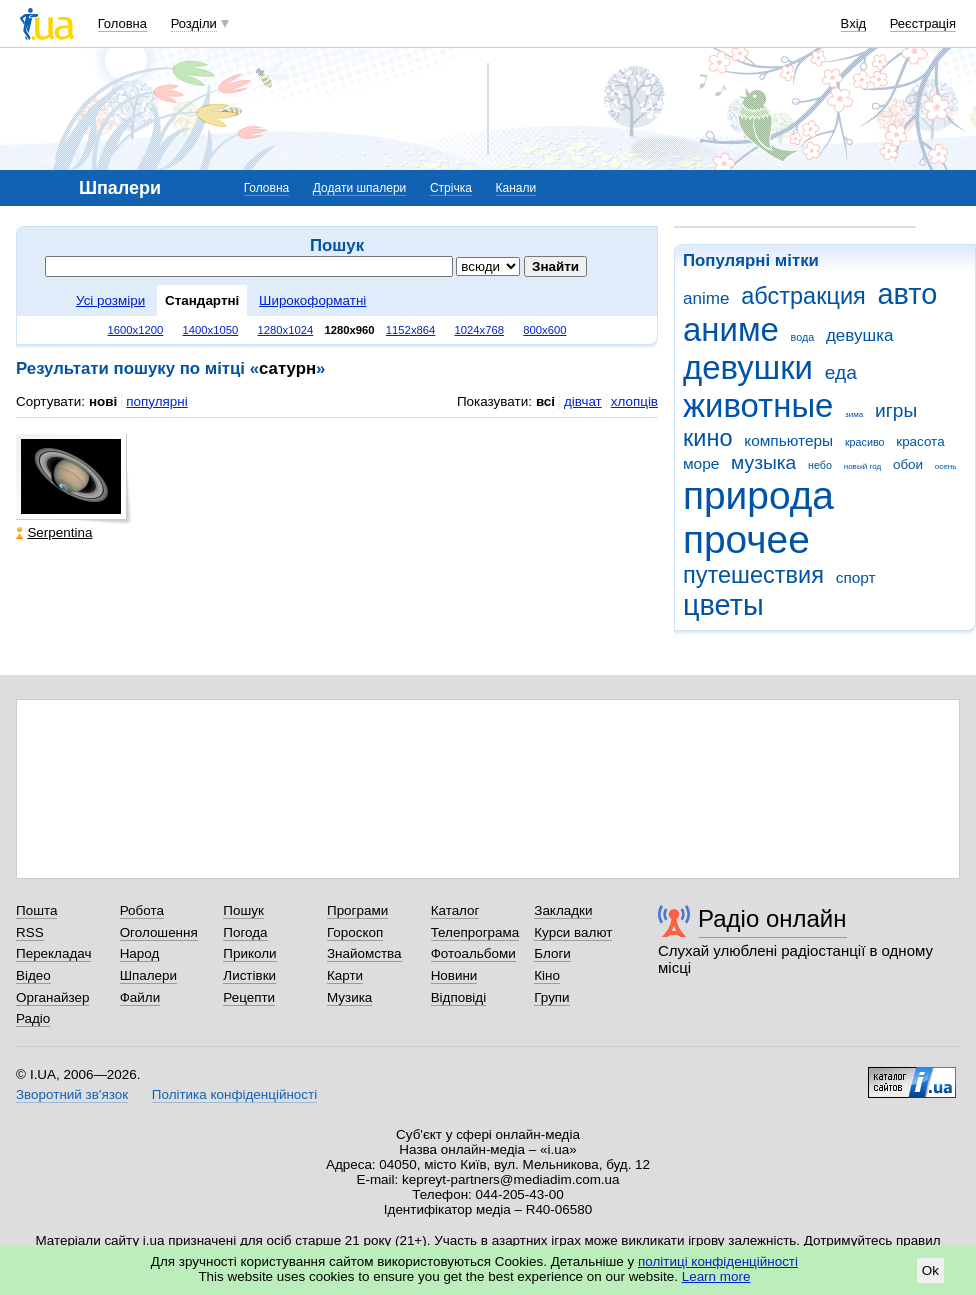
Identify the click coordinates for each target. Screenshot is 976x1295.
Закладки (563, 910)
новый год (862, 466)
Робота (142, 910)
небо (820, 465)
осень (946, 466)
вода (803, 337)
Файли (140, 997)
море (701, 463)
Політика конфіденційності (234, 1094)
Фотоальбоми (473, 953)
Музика (349, 997)
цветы (723, 605)
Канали (516, 188)
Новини (454, 975)
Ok (930, 1270)
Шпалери (148, 975)
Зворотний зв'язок (72, 1094)
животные (758, 405)
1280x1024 (285, 330)
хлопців (634, 401)
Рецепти (249, 997)
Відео (33, 975)
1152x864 (411, 330)
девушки (748, 367)
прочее (746, 539)
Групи (551, 997)
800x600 (544, 330)
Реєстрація (923, 23)
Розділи (194, 23)
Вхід (854, 23)
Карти (345, 975)
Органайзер (52, 997)
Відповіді (459, 997)
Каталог (455, 910)
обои (908, 464)
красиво (865, 442)
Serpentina (54, 532)
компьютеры (788, 440)
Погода (245, 932)
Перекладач (53, 953)
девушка (860, 335)
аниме (731, 329)
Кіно (547, 975)
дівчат (583, 401)
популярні (156, 401)
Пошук (243, 910)
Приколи (249, 953)
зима (854, 414)
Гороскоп (355, 932)
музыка (763, 462)
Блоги (552, 953)
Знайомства (364, 953)
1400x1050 (210, 330)
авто (908, 294)
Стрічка (451, 188)
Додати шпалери (359, 188)
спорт (856, 577)
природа (758, 495)
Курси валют (573, 932)
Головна (122, 23)
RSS (30, 932)
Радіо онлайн (772, 918)
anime (706, 298)
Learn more (716, 1276)
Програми (357, 910)
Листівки (249, 975)
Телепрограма (475, 932)
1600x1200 (136, 330)
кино (708, 438)
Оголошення (159, 932)
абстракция (803, 296)
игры (896, 410)
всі (545, 401)
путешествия (753, 575)
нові (103, 401)
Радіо (33, 1018)
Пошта (36, 910)
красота (920, 441)
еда (841, 372)
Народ (140, 953)
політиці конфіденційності (718, 1261)
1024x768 (480, 330)
